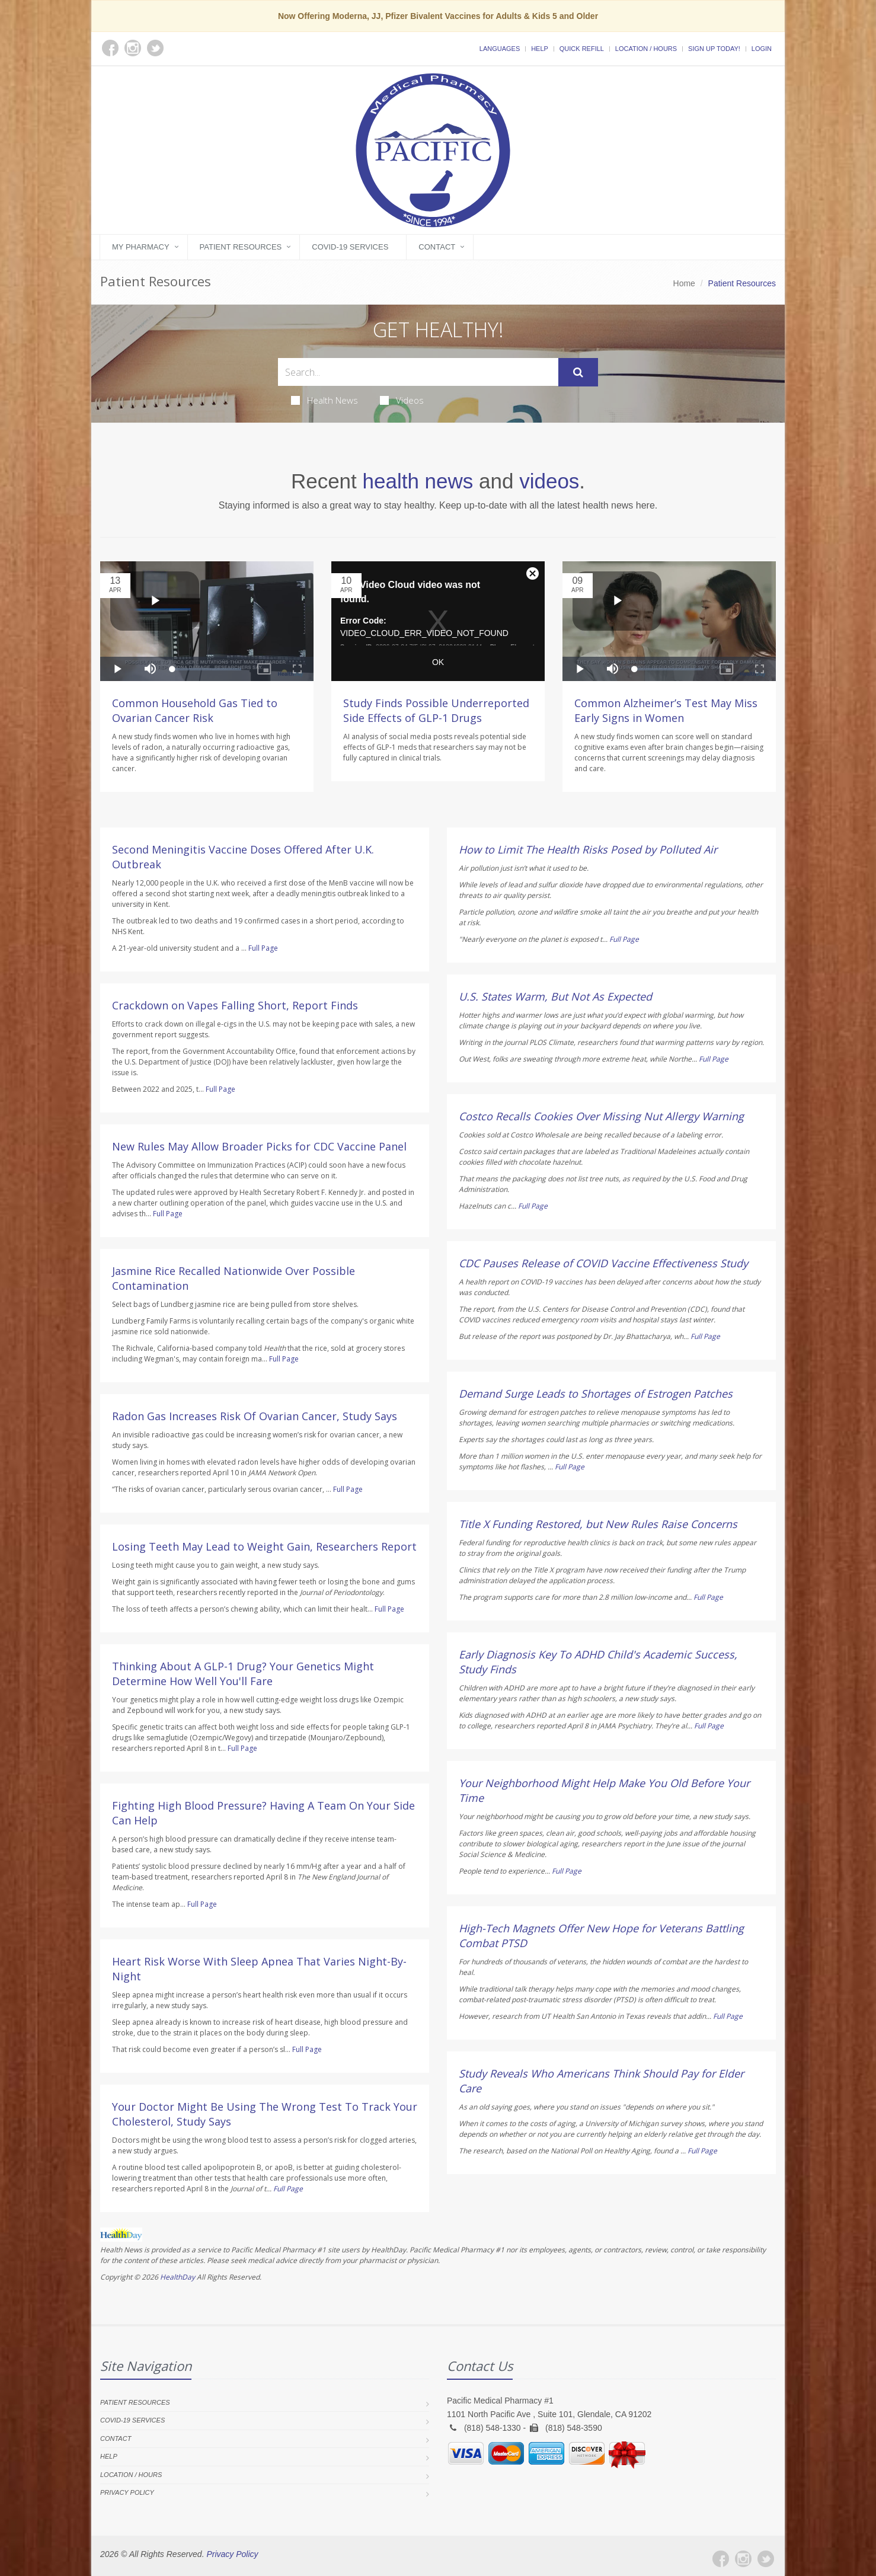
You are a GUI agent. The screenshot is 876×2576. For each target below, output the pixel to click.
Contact (436, 246)
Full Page (263, 948)
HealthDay (177, 2277)
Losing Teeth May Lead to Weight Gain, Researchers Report (264, 1546)
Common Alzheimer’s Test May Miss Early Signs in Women (665, 710)
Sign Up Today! (714, 48)
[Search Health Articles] (418, 372)
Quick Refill (582, 48)
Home (684, 283)
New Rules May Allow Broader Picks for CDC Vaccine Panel (259, 1146)
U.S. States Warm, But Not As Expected (555, 996)
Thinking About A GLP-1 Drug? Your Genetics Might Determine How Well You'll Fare (243, 1673)
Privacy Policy (127, 2492)
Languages (499, 48)
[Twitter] (765, 2559)
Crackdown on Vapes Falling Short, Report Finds (235, 1005)
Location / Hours (646, 48)
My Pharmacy (141, 246)
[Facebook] (720, 2559)
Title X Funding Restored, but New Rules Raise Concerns (598, 1524)
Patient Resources (241, 246)
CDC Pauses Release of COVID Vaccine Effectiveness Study (603, 1263)
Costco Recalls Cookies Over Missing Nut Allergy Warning (601, 1116)
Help (539, 48)
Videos (402, 400)
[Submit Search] (578, 372)
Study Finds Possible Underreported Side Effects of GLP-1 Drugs (436, 710)
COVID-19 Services (350, 246)
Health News (324, 400)
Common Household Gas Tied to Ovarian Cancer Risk (194, 710)
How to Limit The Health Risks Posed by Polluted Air (588, 849)
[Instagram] (743, 2559)
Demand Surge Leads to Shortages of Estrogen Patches (596, 1393)
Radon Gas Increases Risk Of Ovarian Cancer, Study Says (254, 1416)
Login (762, 48)
